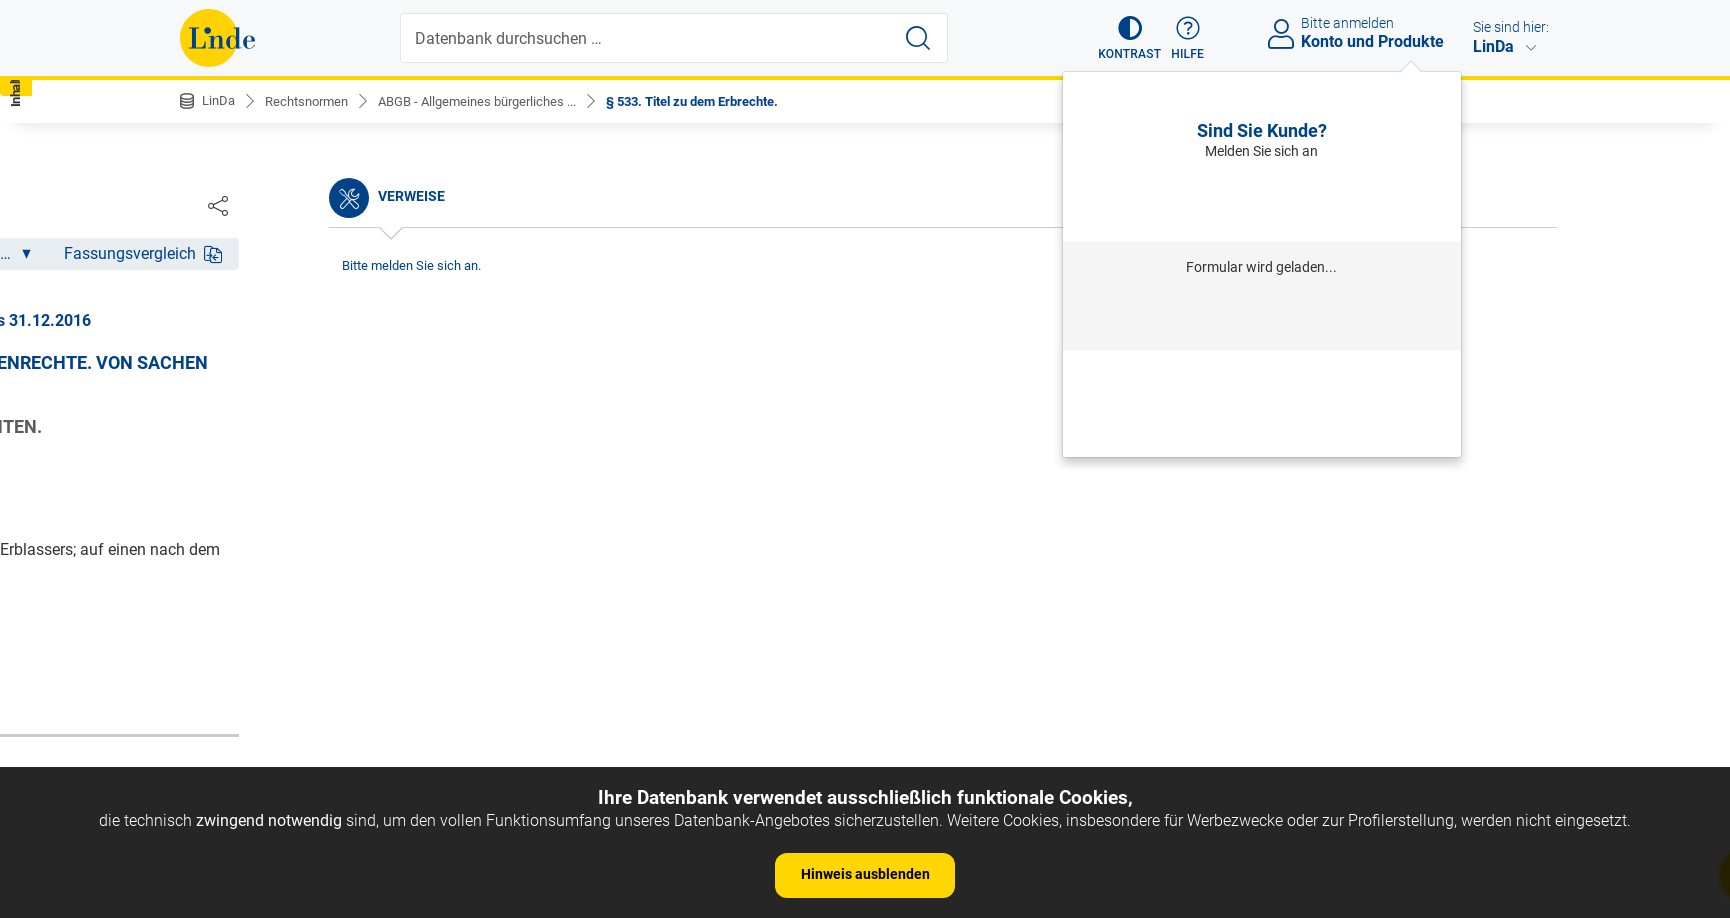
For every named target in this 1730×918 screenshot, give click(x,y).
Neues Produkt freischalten (1262, 430)
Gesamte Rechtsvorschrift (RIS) (1161, 616)
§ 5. (209, 529)
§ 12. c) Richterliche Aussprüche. (311, 764)
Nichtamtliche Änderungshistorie (314, 330)
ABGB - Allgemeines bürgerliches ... (496, 101)
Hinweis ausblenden (865, 874)
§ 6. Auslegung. (251, 559)
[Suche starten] (920, 38)
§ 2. (209, 437)
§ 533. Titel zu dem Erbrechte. (729, 101)
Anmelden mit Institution (1261, 316)
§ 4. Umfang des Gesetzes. (290, 498)
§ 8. (209, 620)
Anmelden (1261, 200)
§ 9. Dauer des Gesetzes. (283, 650)
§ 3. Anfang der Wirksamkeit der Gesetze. (341, 468)
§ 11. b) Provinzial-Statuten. (294, 733)
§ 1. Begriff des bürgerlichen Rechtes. (327, 407)
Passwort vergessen (1262, 375)
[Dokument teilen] (1529, 205)
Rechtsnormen (313, 101)
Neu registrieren (1262, 402)
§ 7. (209, 589)
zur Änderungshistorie (804, 681)
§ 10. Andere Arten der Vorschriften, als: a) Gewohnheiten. (344, 692)
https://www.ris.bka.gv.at (951, 616)
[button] (1120, 38)
